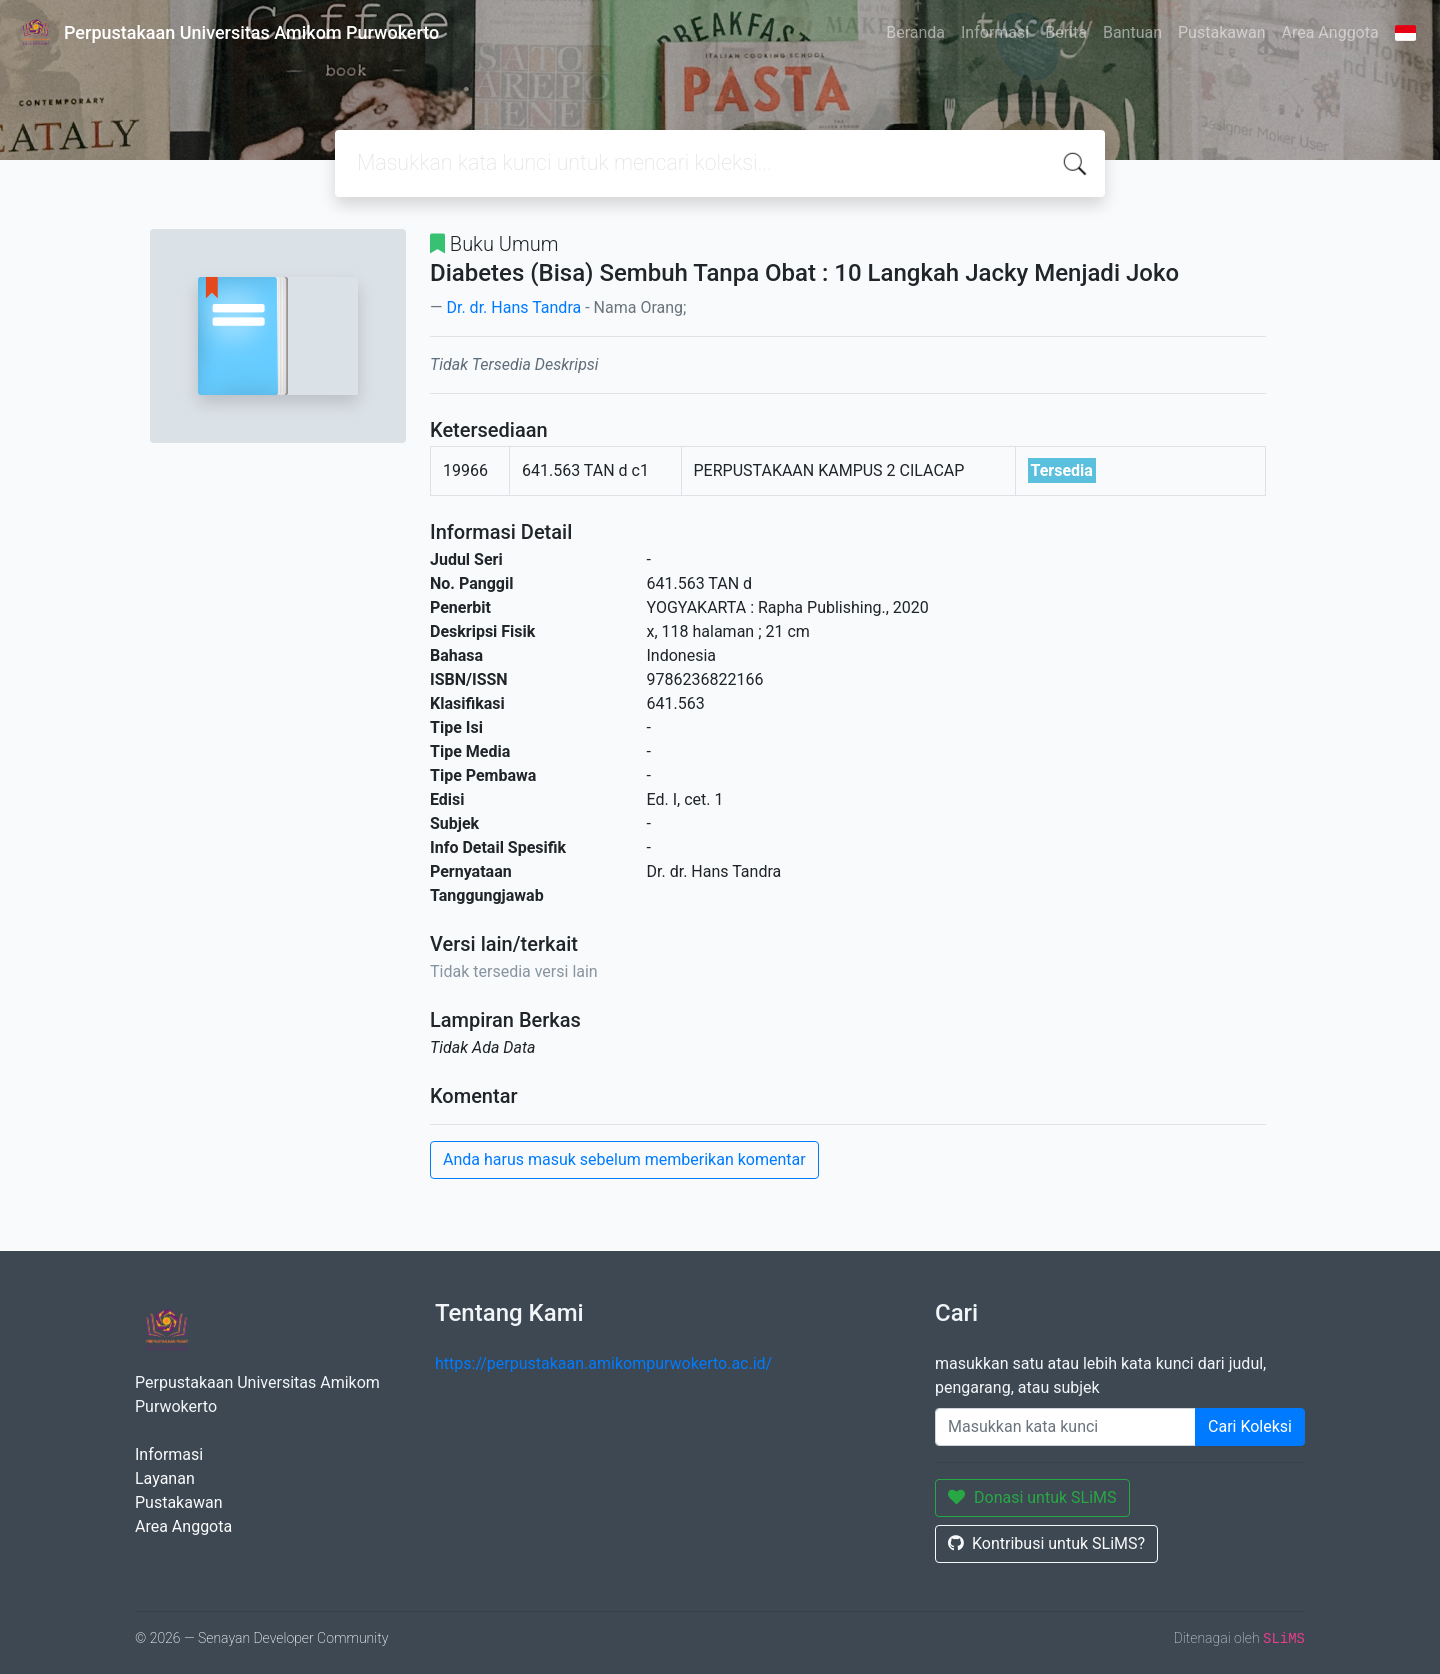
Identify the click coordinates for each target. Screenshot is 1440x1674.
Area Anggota (1330, 32)
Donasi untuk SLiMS (1032, 1497)
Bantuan (1132, 32)
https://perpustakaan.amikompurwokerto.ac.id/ (603, 1363)
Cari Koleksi (1250, 1426)
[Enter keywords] (1065, 1427)
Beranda (915, 32)
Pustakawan (1221, 32)
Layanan (165, 1478)
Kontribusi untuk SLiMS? (1046, 1543)
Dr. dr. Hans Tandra (513, 307)
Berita (1066, 32)
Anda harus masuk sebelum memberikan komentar (624, 1159)
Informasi (995, 32)
